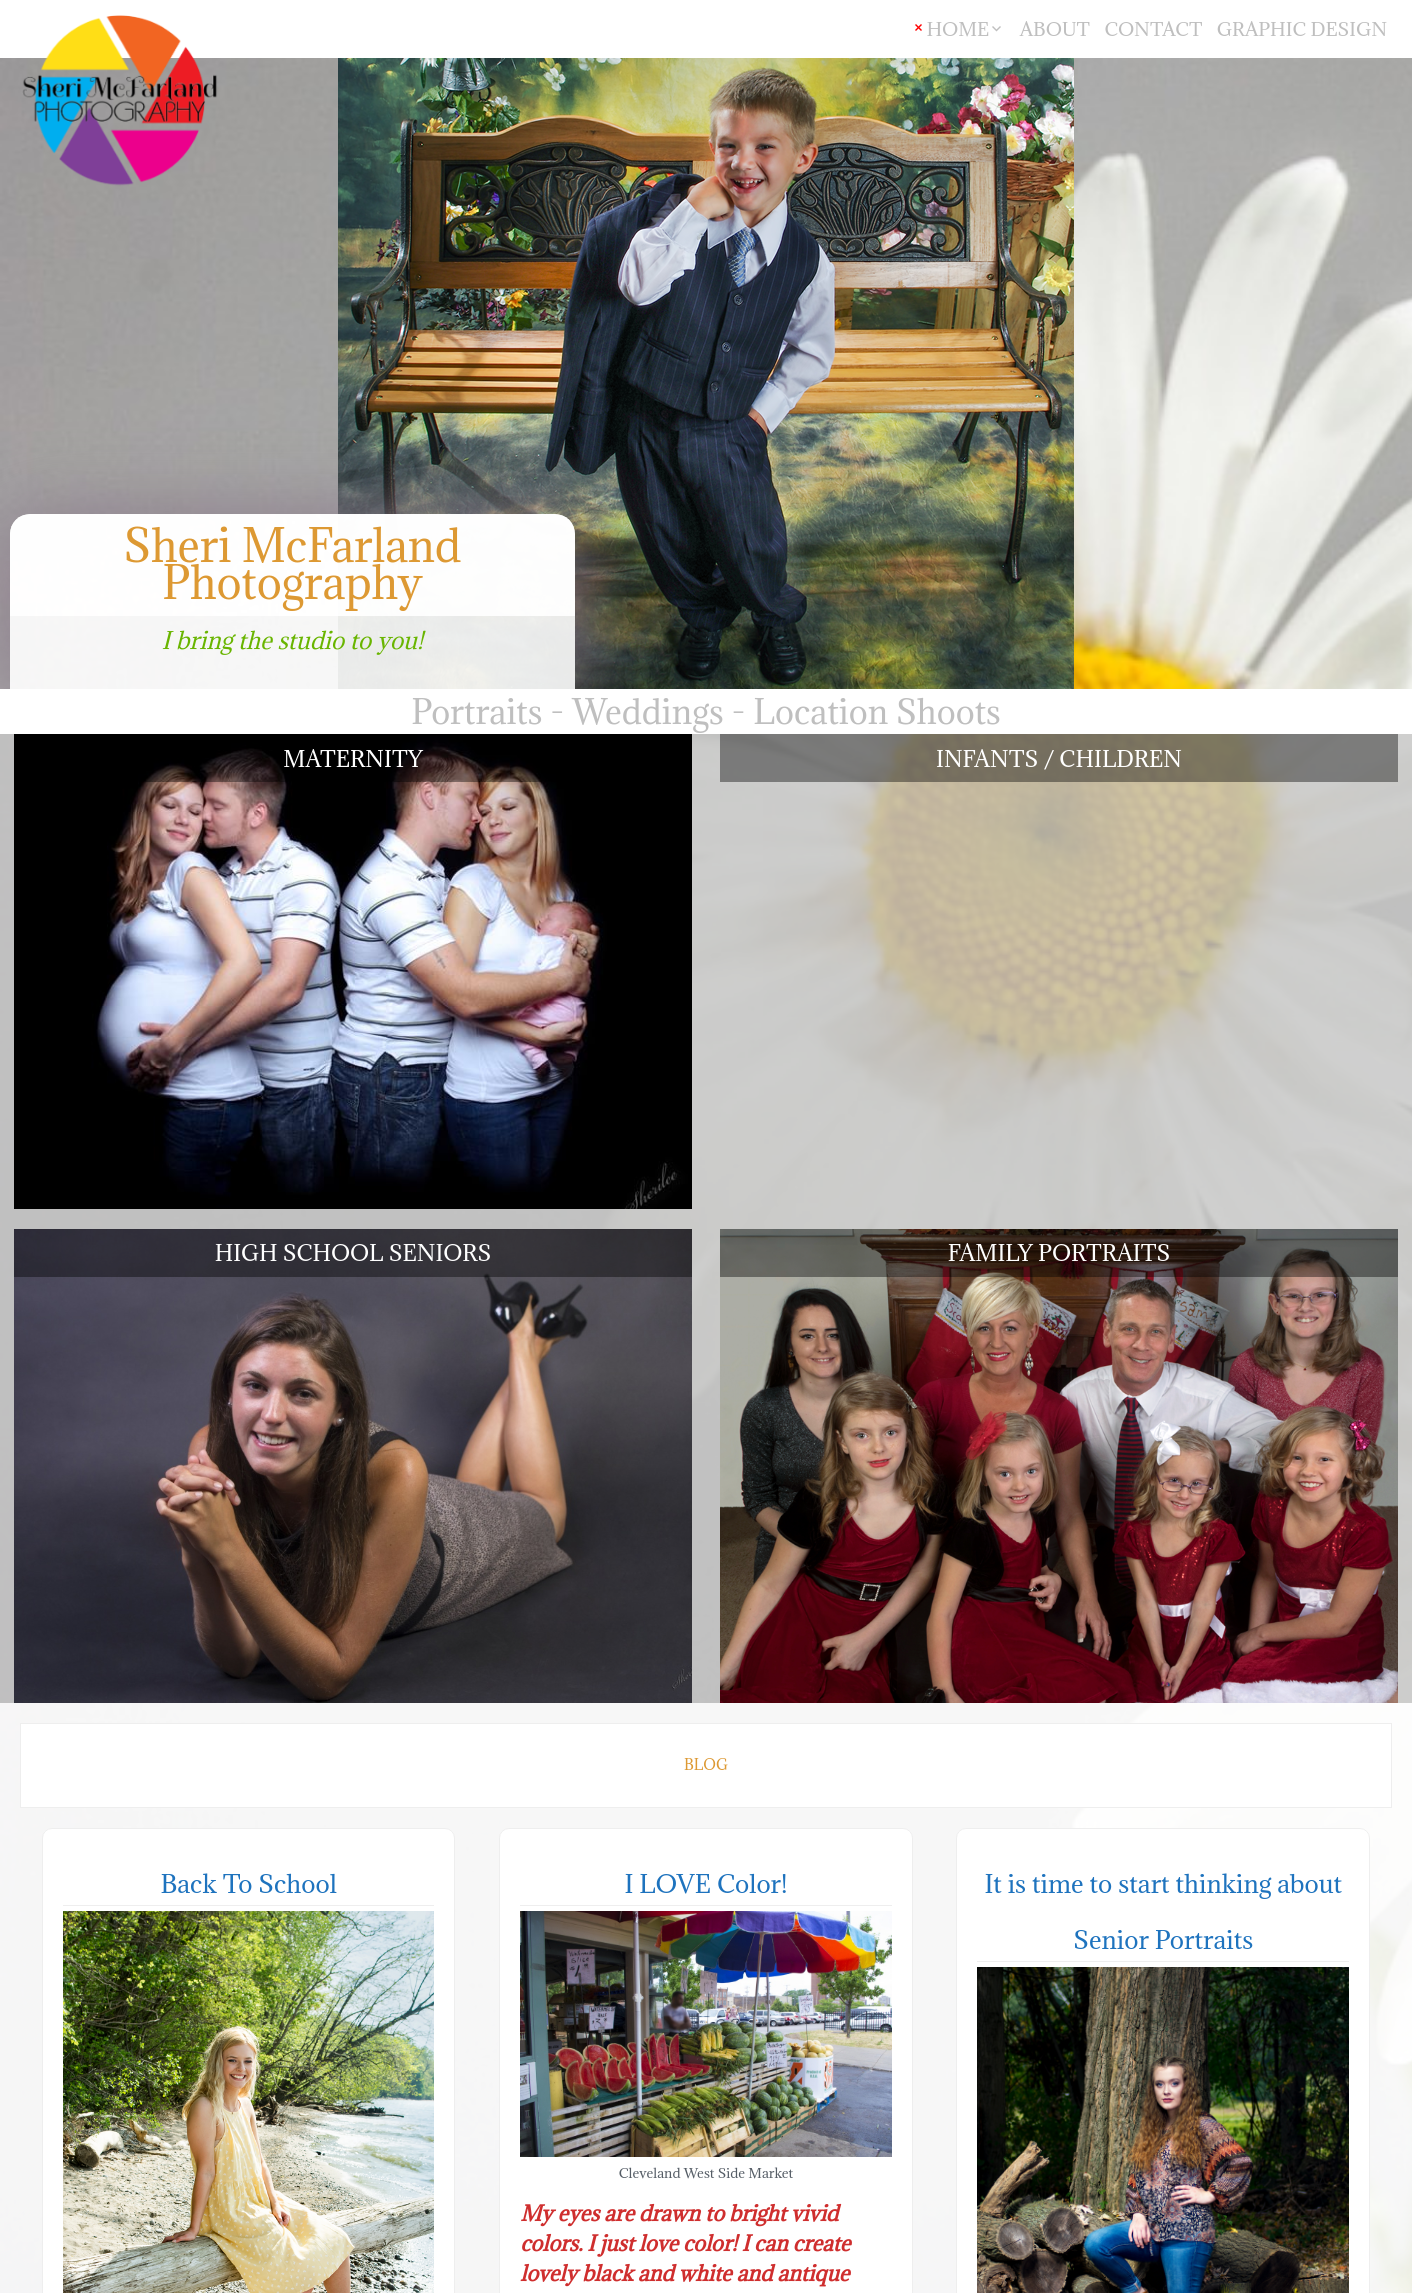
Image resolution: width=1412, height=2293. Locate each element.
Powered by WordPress (1144, 2276)
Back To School (248, 1131)
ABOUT (1055, 29)
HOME (957, 29)
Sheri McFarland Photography (293, 564)
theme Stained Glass (1312, 2276)
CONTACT (1153, 29)
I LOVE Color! (705, 1131)
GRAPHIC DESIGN (1302, 29)
